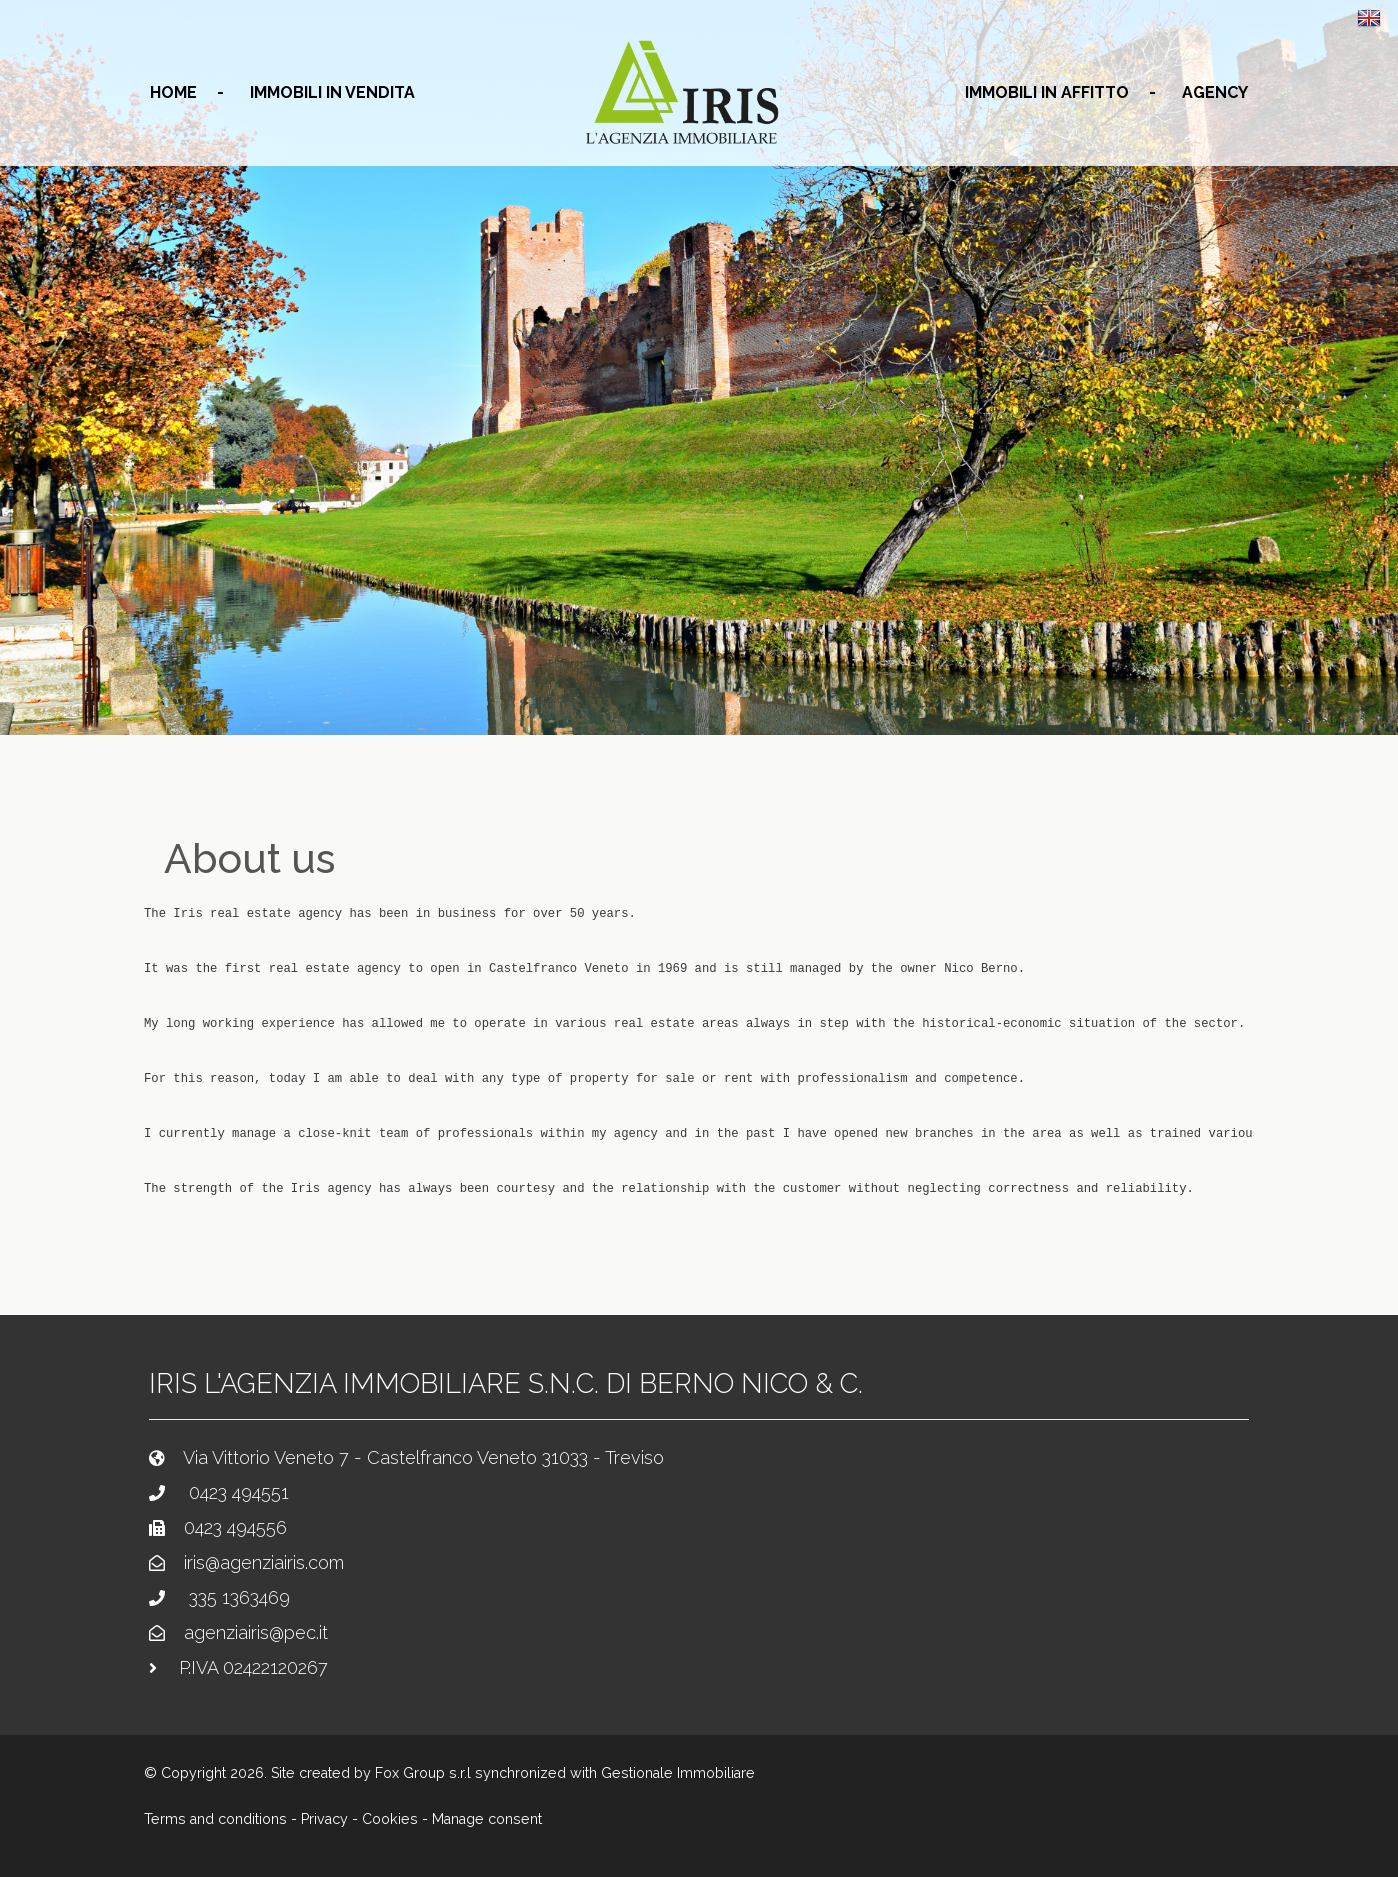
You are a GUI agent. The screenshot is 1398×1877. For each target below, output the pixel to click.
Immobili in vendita (332, 92)
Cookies (390, 1819)
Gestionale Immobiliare (678, 1773)
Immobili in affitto (1047, 92)
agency (1215, 92)
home (173, 92)
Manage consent (487, 1819)
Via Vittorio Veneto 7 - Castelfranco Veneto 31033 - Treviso (423, 1457)
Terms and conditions (215, 1819)
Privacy (324, 1819)
